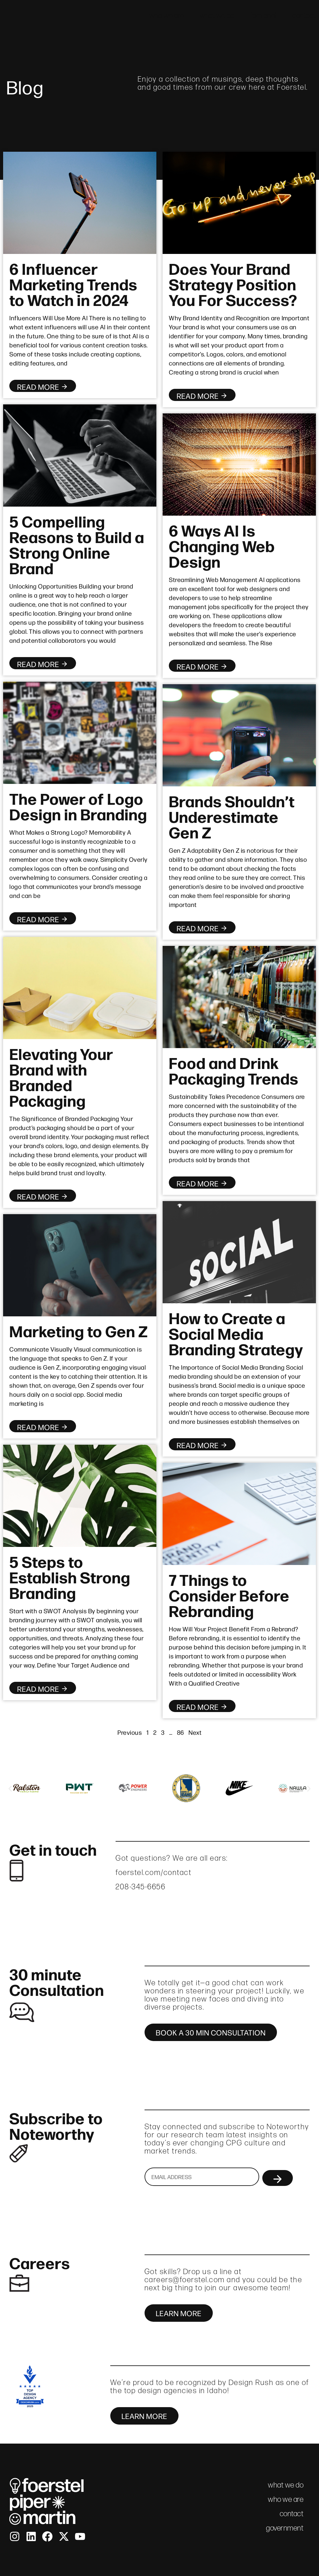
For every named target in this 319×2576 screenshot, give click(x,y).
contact (304, 15)
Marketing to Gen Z (78, 1330)
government (284, 2527)
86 (180, 1732)
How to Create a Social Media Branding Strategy (236, 1333)
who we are (166, 15)
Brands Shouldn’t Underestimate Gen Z (232, 816)
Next (195, 1732)
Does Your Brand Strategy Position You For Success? (233, 283)
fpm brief (263, 15)
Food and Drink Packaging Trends (233, 1070)
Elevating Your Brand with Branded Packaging (61, 1076)
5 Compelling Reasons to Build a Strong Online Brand (76, 544)
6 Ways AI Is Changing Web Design (222, 545)
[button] (10, 1789)
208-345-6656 (140, 1886)
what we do (217, 15)
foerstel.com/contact (154, 1872)
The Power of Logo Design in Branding (78, 806)
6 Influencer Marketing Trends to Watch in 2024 (73, 283)
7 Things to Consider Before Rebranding (229, 1594)
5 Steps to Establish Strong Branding (69, 1576)
